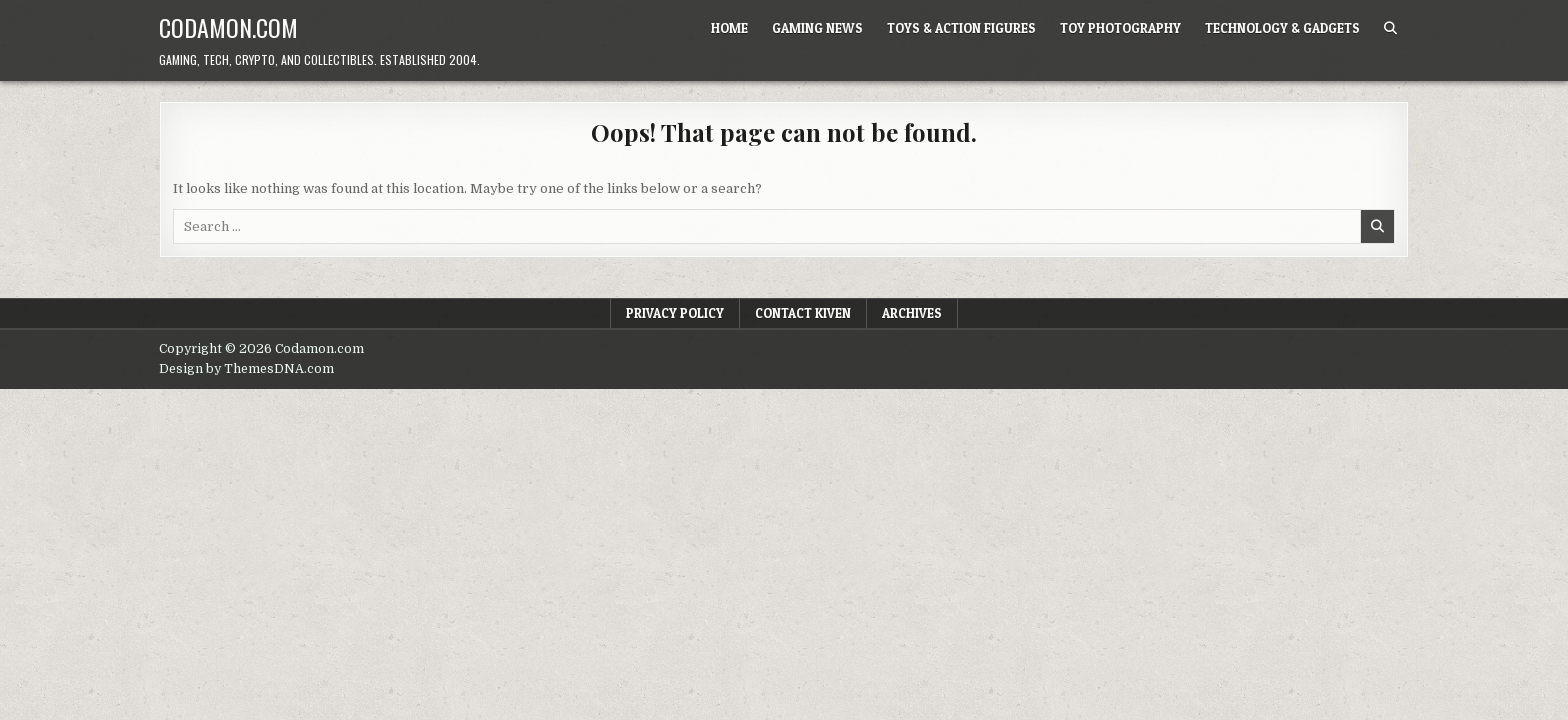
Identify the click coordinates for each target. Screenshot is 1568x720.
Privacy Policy (675, 313)
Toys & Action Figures (961, 28)
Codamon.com (228, 27)
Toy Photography (1120, 28)
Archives (912, 313)
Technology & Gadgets (1282, 28)
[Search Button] (1390, 28)
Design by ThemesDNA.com (246, 369)
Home (729, 28)
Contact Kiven (803, 313)
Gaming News (817, 28)
